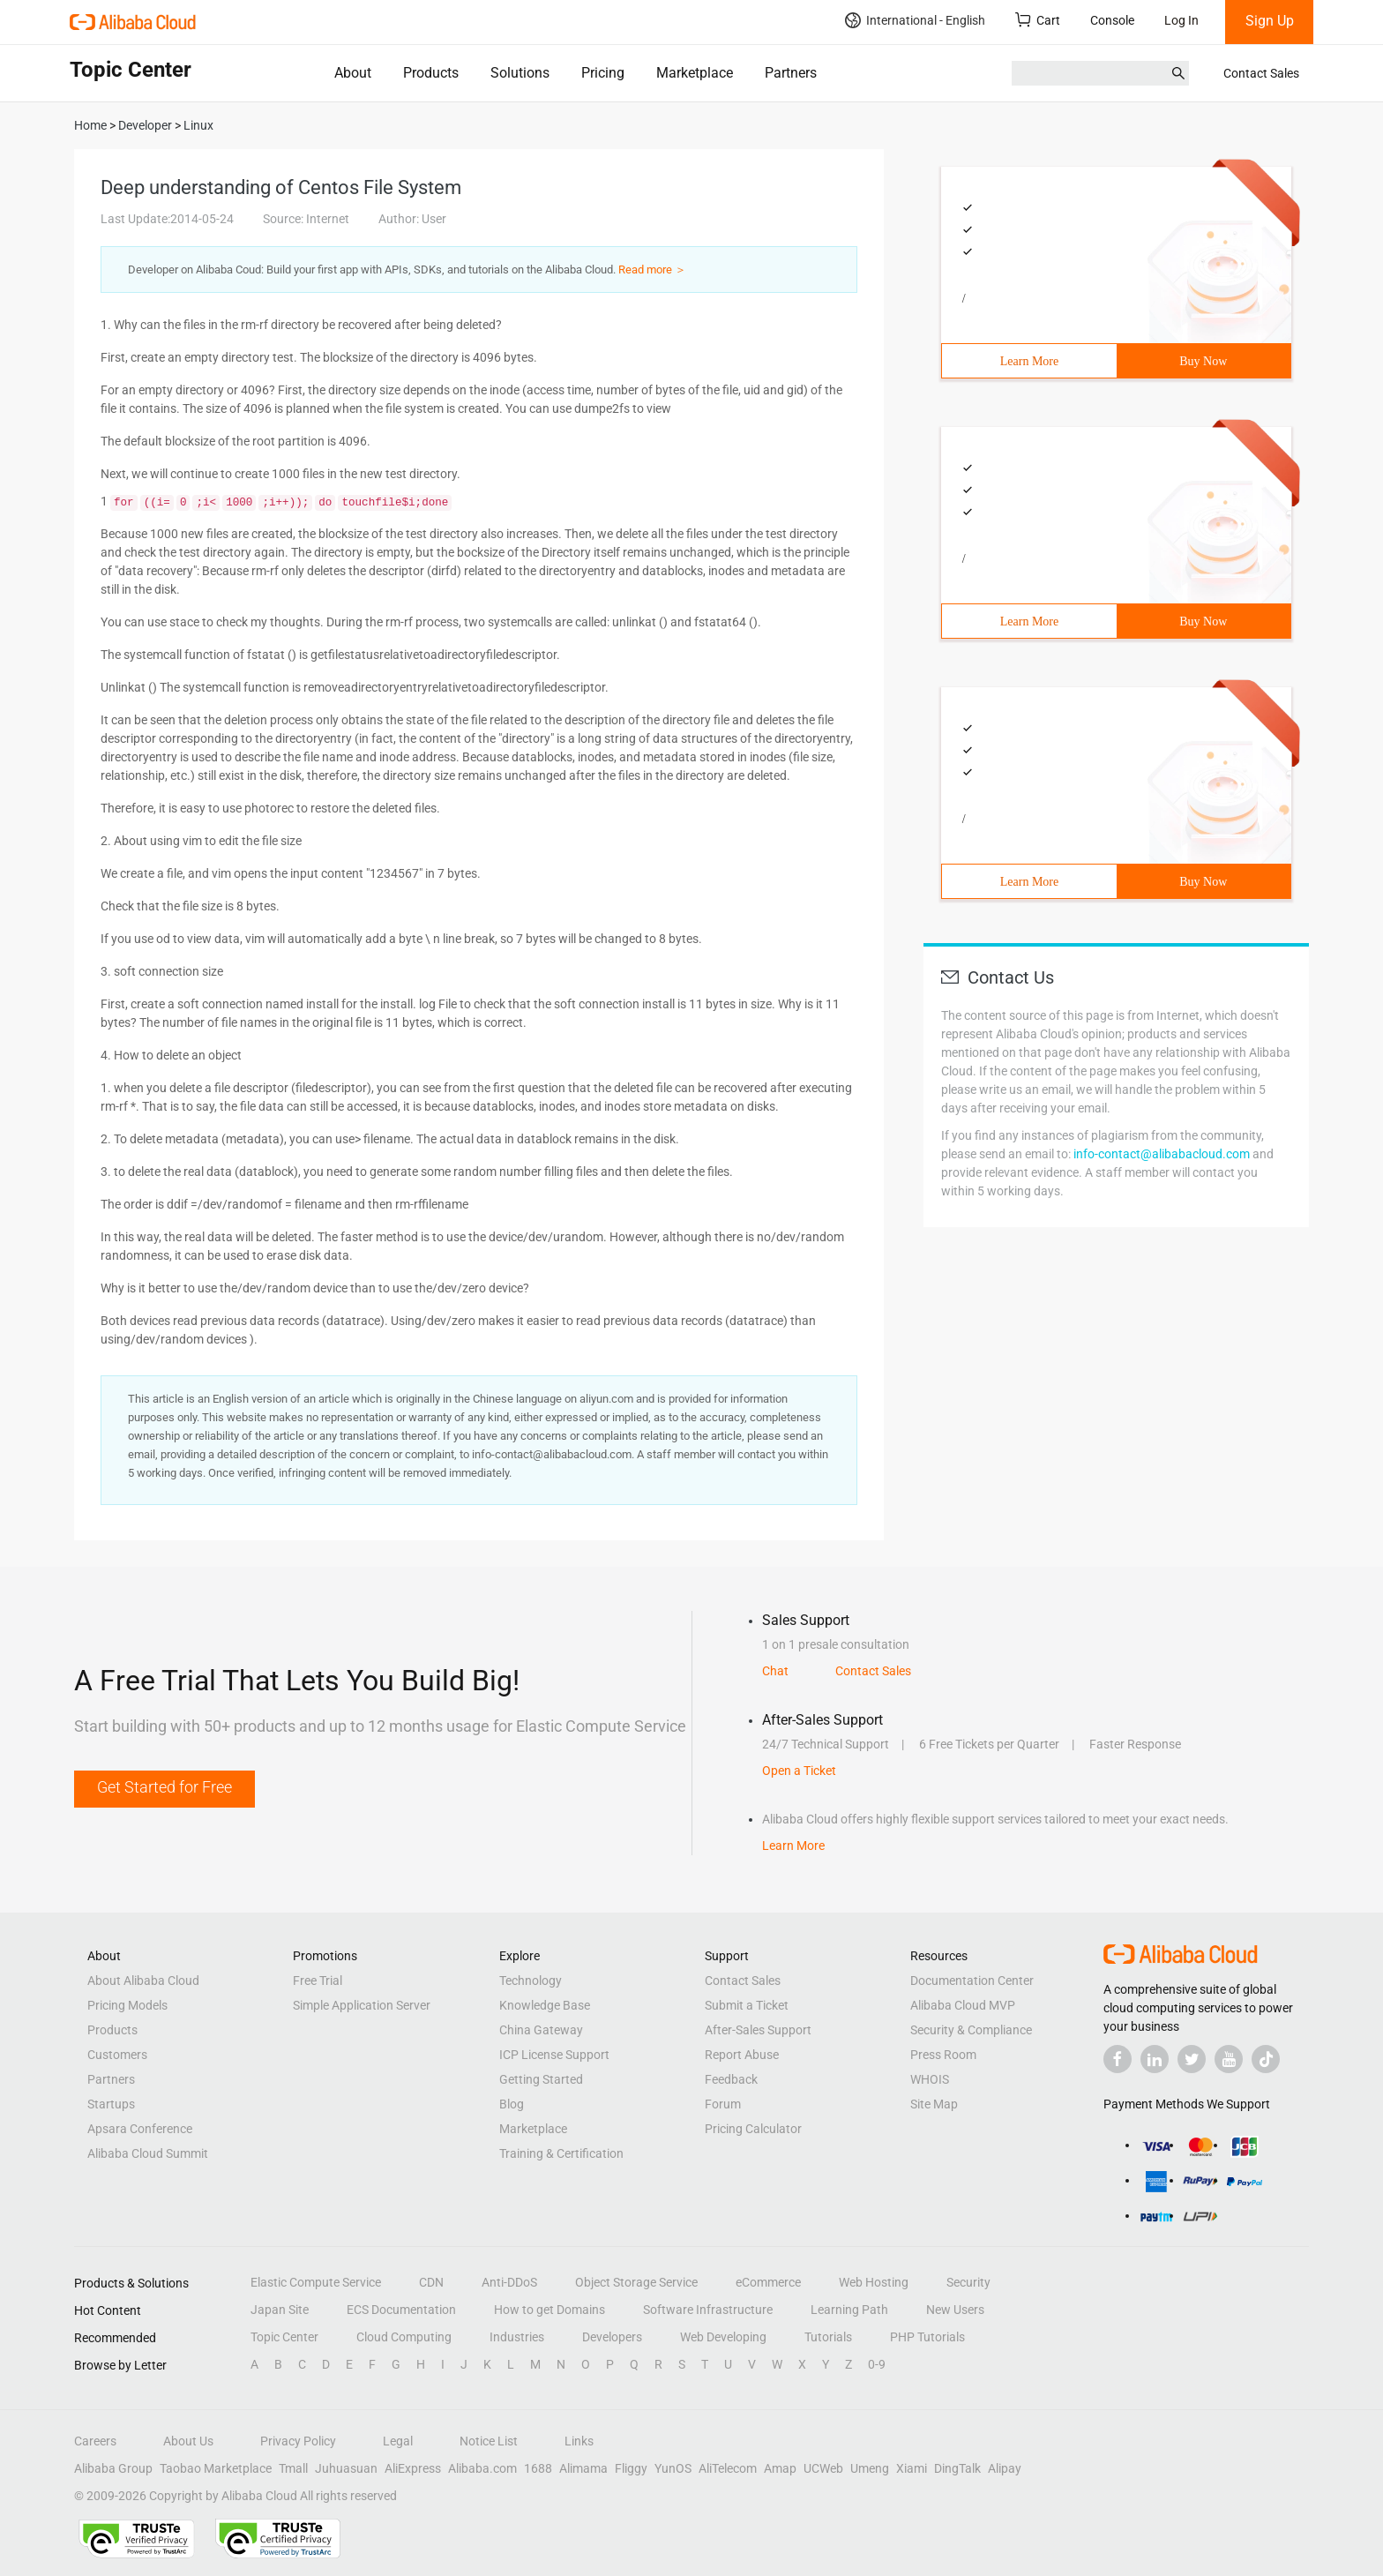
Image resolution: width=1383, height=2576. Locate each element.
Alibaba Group (113, 2468)
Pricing (602, 72)
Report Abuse (742, 2055)
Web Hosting (873, 2282)
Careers (95, 2441)
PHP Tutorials (927, 2337)
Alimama (583, 2468)
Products (431, 72)
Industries (517, 2337)
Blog (511, 2104)
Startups (111, 2104)
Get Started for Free (164, 1787)
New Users (955, 2310)
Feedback (731, 2079)
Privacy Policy (298, 2441)
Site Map (934, 2104)
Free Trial (317, 1980)
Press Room (943, 2055)
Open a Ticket (799, 1771)
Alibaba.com (482, 2468)
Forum (723, 2104)
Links (579, 2441)
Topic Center (284, 2337)
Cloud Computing (404, 2337)
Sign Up (1269, 20)
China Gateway (541, 2030)
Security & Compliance (971, 2030)
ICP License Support (554, 2055)
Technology (530, 1980)
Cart (1037, 19)
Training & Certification (561, 2153)
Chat (775, 1671)
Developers (612, 2337)
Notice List (489, 2441)
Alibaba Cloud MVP (962, 2005)
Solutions (519, 72)
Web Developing (723, 2337)
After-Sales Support (758, 2030)
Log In (1181, 20)
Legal (398, 2441)
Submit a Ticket (747, 2005)
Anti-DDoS (509, 2282)
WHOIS (929, 2079)
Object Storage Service (636, 2282)
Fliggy (631, 2468)
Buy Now (1203, 361)
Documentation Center (972, 1980)
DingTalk (957, 2468)
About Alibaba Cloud (143, 1980)
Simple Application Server (361, 2005)
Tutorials (828, 2337)
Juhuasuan (346, 2468)
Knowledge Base (544, 2005)
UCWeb (823, 2468)
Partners (791, 72)
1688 (538, 2468)
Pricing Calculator (753, 2129)
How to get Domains (549, 2310)
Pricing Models (127, 2005)
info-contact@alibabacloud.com (1161, 1154)
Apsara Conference (139, 2129)
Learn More (1029, 361)
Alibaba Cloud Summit (147, 2153)
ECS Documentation (401, 2310)
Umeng (869, 2468)
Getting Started (541, 2079)
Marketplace (694, 72)
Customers (117, 2055)
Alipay (1004, 2468)
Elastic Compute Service (315, 2282)
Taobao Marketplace (216, 2468)
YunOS (673, 2468)
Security (968, 2282)
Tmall (293, 2468)
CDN (431, 2282)
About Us (188, 2441)
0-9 (877, 2364)
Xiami (911, 2468)
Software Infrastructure (708, 2310)
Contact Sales (1261, 73)
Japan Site (279, 2310)
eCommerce (768, 2282)
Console (1112, 20)
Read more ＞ (652, 269)
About (352, 72)
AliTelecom (728, 2468)
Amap (780, 2468)
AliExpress (413, 2468)
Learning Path (849, 2310)
